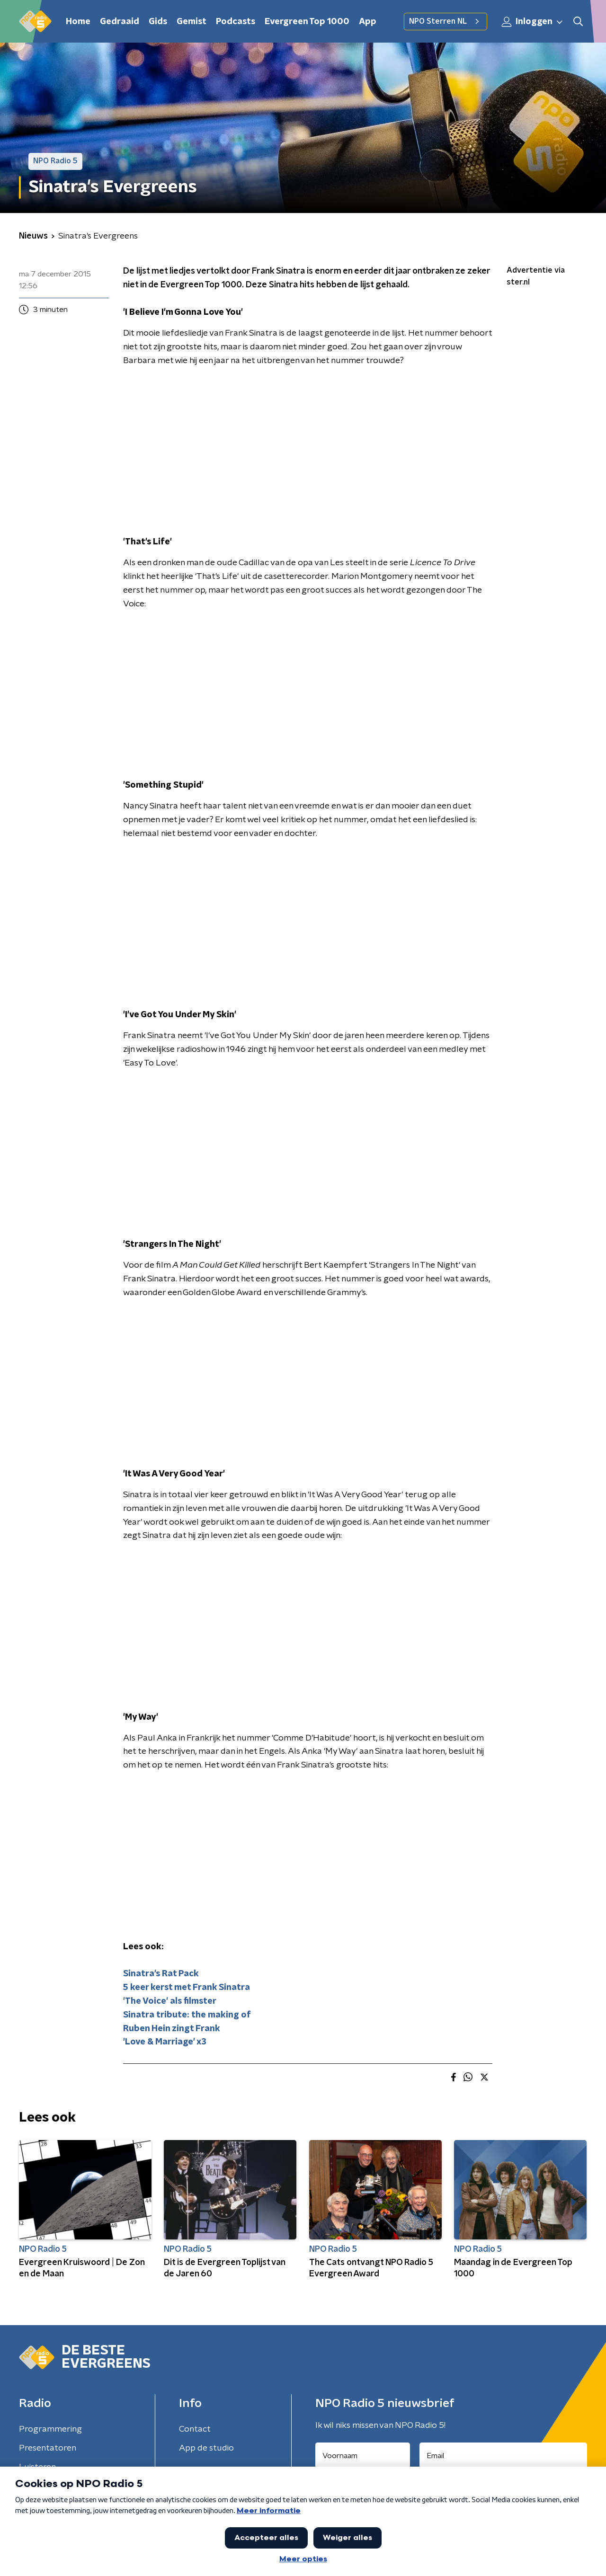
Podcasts (235, 22)
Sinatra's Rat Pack (161, 1974)
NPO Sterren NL (445, 21)
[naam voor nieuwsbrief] (362, 2456)
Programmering (50, 2429)
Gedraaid (119, 22)
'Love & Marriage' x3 (164, 2042)
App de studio (206, 2448)
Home (78, 22)
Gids (158, 22)
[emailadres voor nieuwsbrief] (503, 2456)
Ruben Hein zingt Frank (171, 2029)
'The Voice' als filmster (169, 2001)
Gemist (191, 22)
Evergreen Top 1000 (307, 22)
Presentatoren (47, 2448)
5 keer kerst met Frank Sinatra (186, 1987)
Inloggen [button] (532, 22)
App (367, 22)
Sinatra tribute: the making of (187, 2015)
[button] (578, 21)
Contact (195, 2429)
